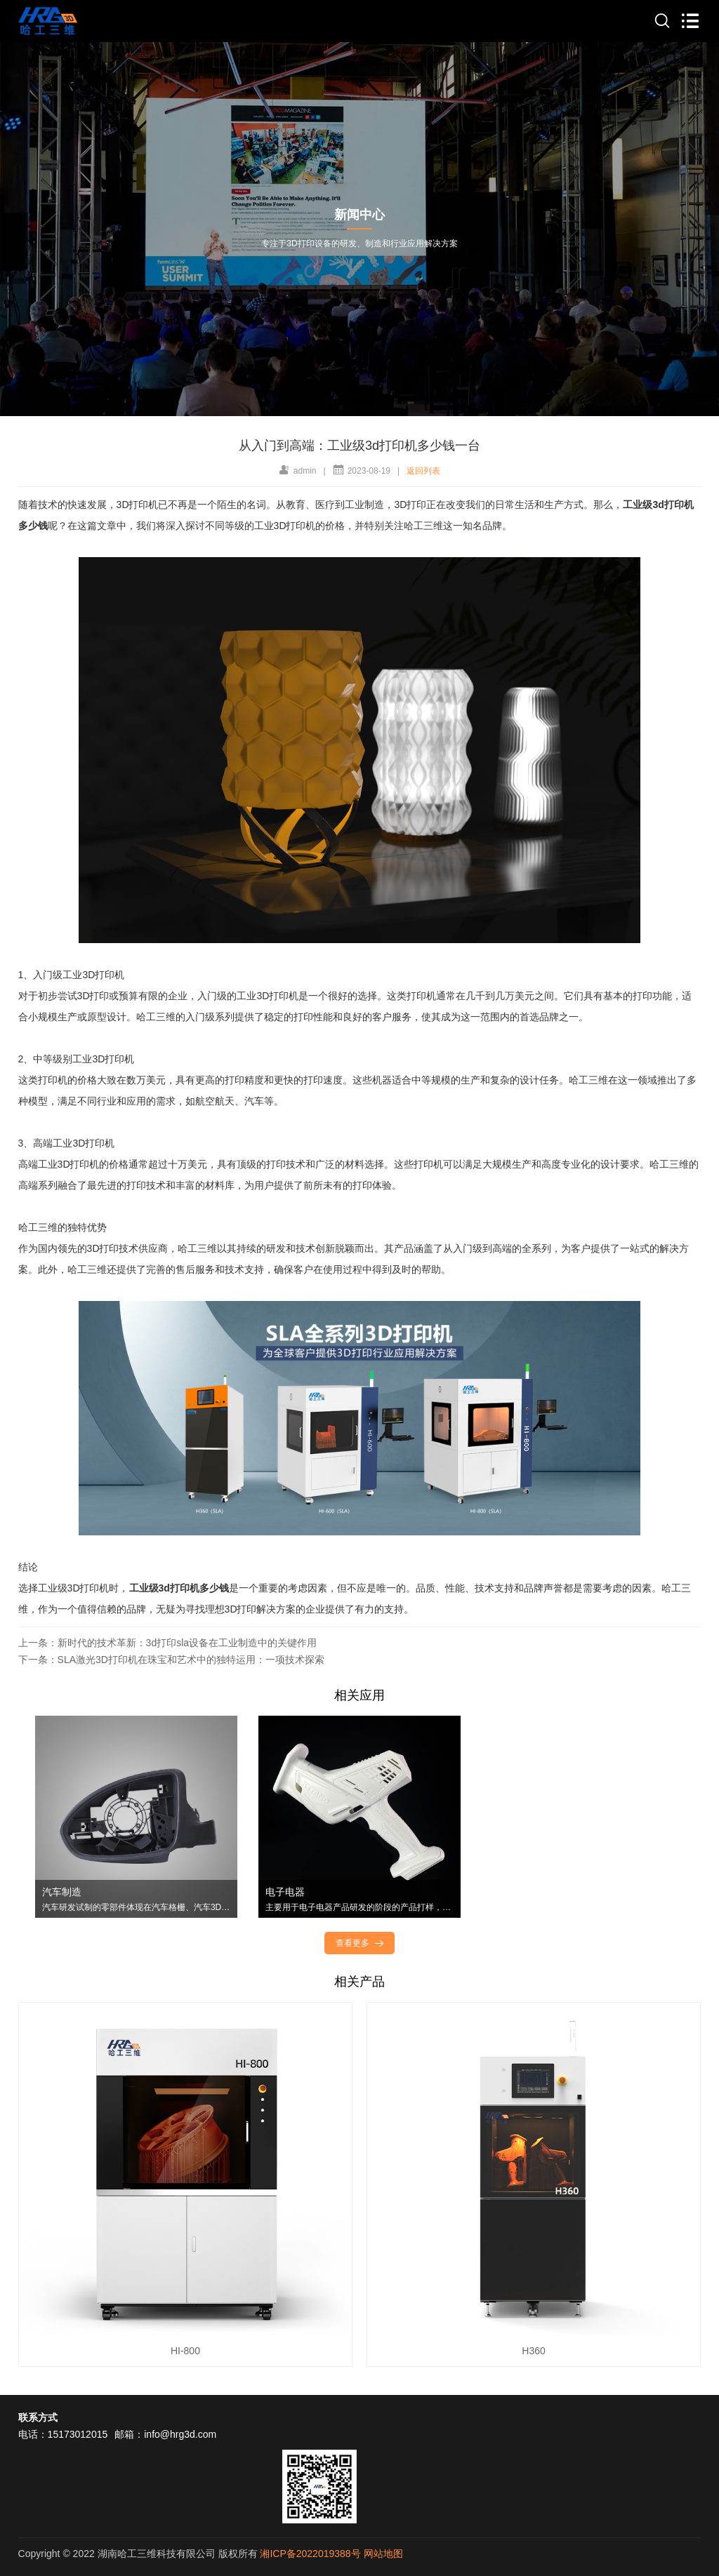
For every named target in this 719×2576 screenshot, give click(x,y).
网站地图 (383, 2553)
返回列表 (423, 471)
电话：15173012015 (63, 2434)
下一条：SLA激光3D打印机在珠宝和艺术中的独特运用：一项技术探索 (171, 1659)
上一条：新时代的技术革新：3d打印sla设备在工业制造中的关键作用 (167, 1642)
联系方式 (38, 2417)
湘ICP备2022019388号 (310, 2553)
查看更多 (360, 1943)
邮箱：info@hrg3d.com (165, 2434)
